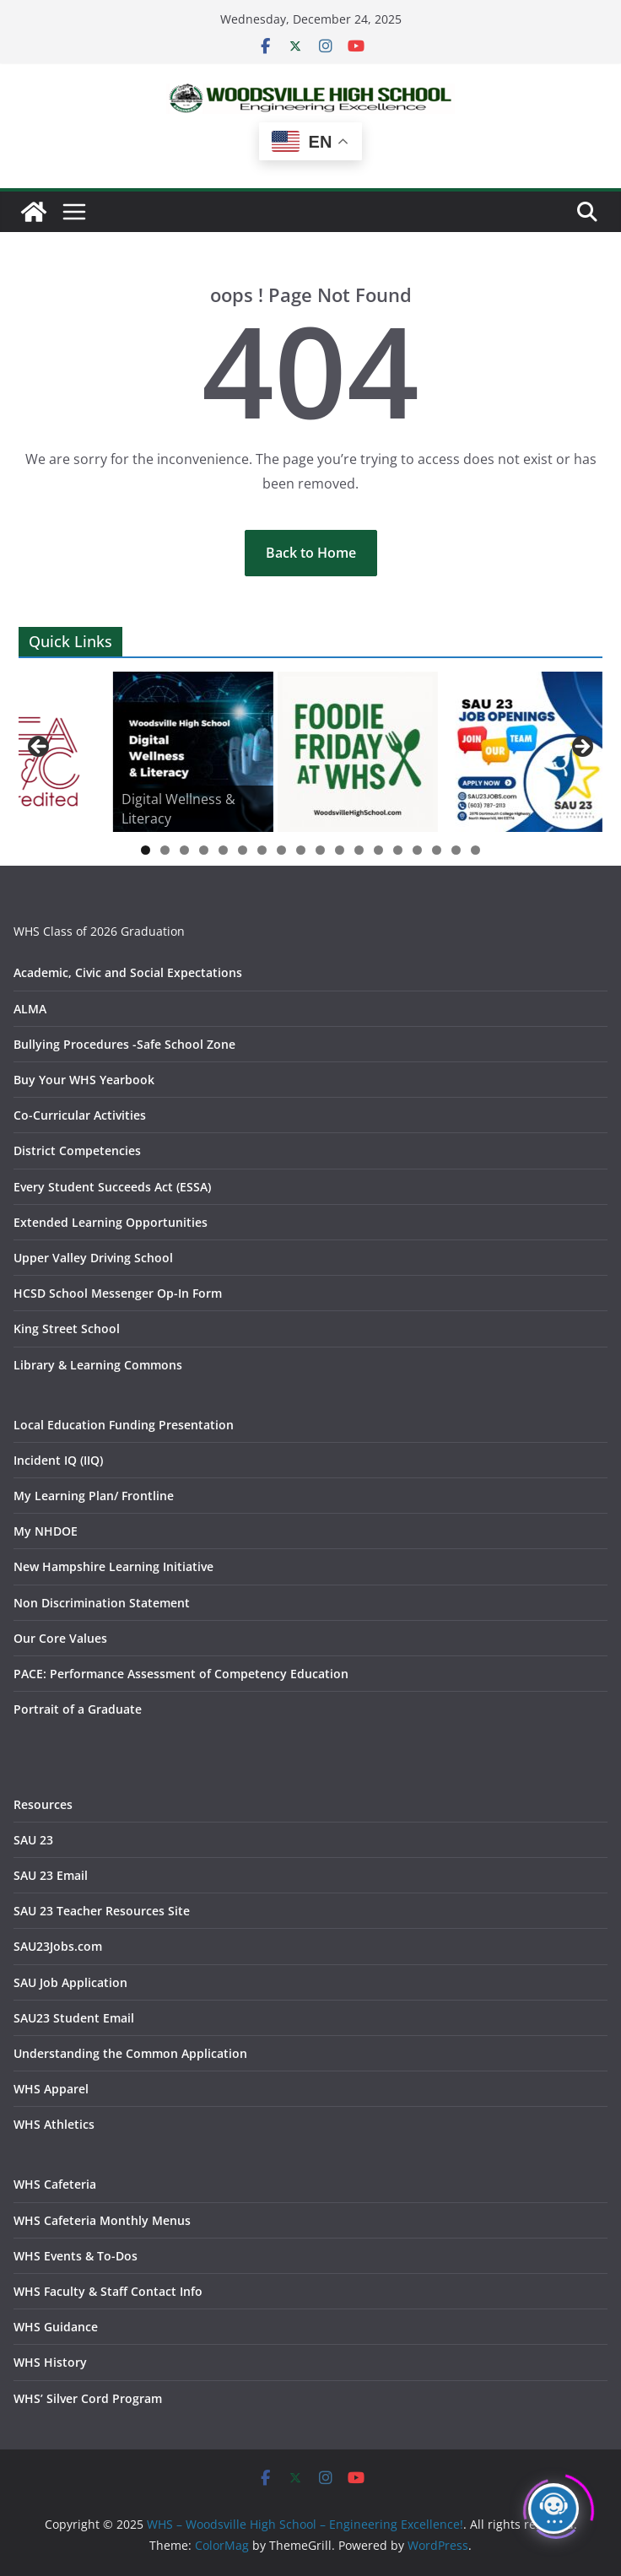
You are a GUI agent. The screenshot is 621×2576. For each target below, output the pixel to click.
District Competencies (77, 1150)
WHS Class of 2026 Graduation (99, 931)
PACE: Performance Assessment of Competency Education (181, 1674)
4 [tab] (203, 850)
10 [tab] (320, 851)
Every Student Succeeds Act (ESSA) (112, 1187)
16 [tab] (437, 851)
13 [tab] (379, 851)
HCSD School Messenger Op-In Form (118, 1293)
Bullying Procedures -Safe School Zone (124, 1044)
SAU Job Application (70, 1982)
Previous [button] (39, 747)
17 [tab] (456, 851)
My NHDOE (46, 1531)
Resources (43, 1804)
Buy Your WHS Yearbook (84, 1080)
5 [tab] (223, 850)
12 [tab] (359, 851)
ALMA (30, 1009)
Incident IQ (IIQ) (58, 1460)
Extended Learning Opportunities (111, 1222)
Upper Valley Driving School (93, 1258)
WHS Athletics (54, 2124)
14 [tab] (398, 851)
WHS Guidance (56, 2327)
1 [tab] (145, 850)
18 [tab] (476, 851)
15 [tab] (417, 851)
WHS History (50, 2362)
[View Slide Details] (193, 752)
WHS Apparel (51, 2089)
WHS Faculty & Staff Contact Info (108, 2291)
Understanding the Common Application (130, 2053)
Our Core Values (60, 1638)
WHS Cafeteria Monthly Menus (102, 2220)
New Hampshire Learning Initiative (113, 1566)
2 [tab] (165, 850)
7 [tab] (262, 850)
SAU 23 (33, 1840)
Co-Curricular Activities (80, 1115)
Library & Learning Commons (98, 1365)
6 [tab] (242, 850)
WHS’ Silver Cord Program (88, 2398)
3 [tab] (184, 850)
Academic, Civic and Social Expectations (128, 972)
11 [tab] (340, 851)
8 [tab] (281, 850)
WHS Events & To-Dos (76, 2256)
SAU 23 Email (51, 1875)
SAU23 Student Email (74, 2018)
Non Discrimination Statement (102, 1603)
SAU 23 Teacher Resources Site (102, 1911)
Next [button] (581, 747)
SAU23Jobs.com (58, 1946)
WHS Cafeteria (55, 2184)
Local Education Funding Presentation (124, 1425)
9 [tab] (300, 850)
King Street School (67, 1328)
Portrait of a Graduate (78, 1709)
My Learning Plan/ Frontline (94, 1496)
